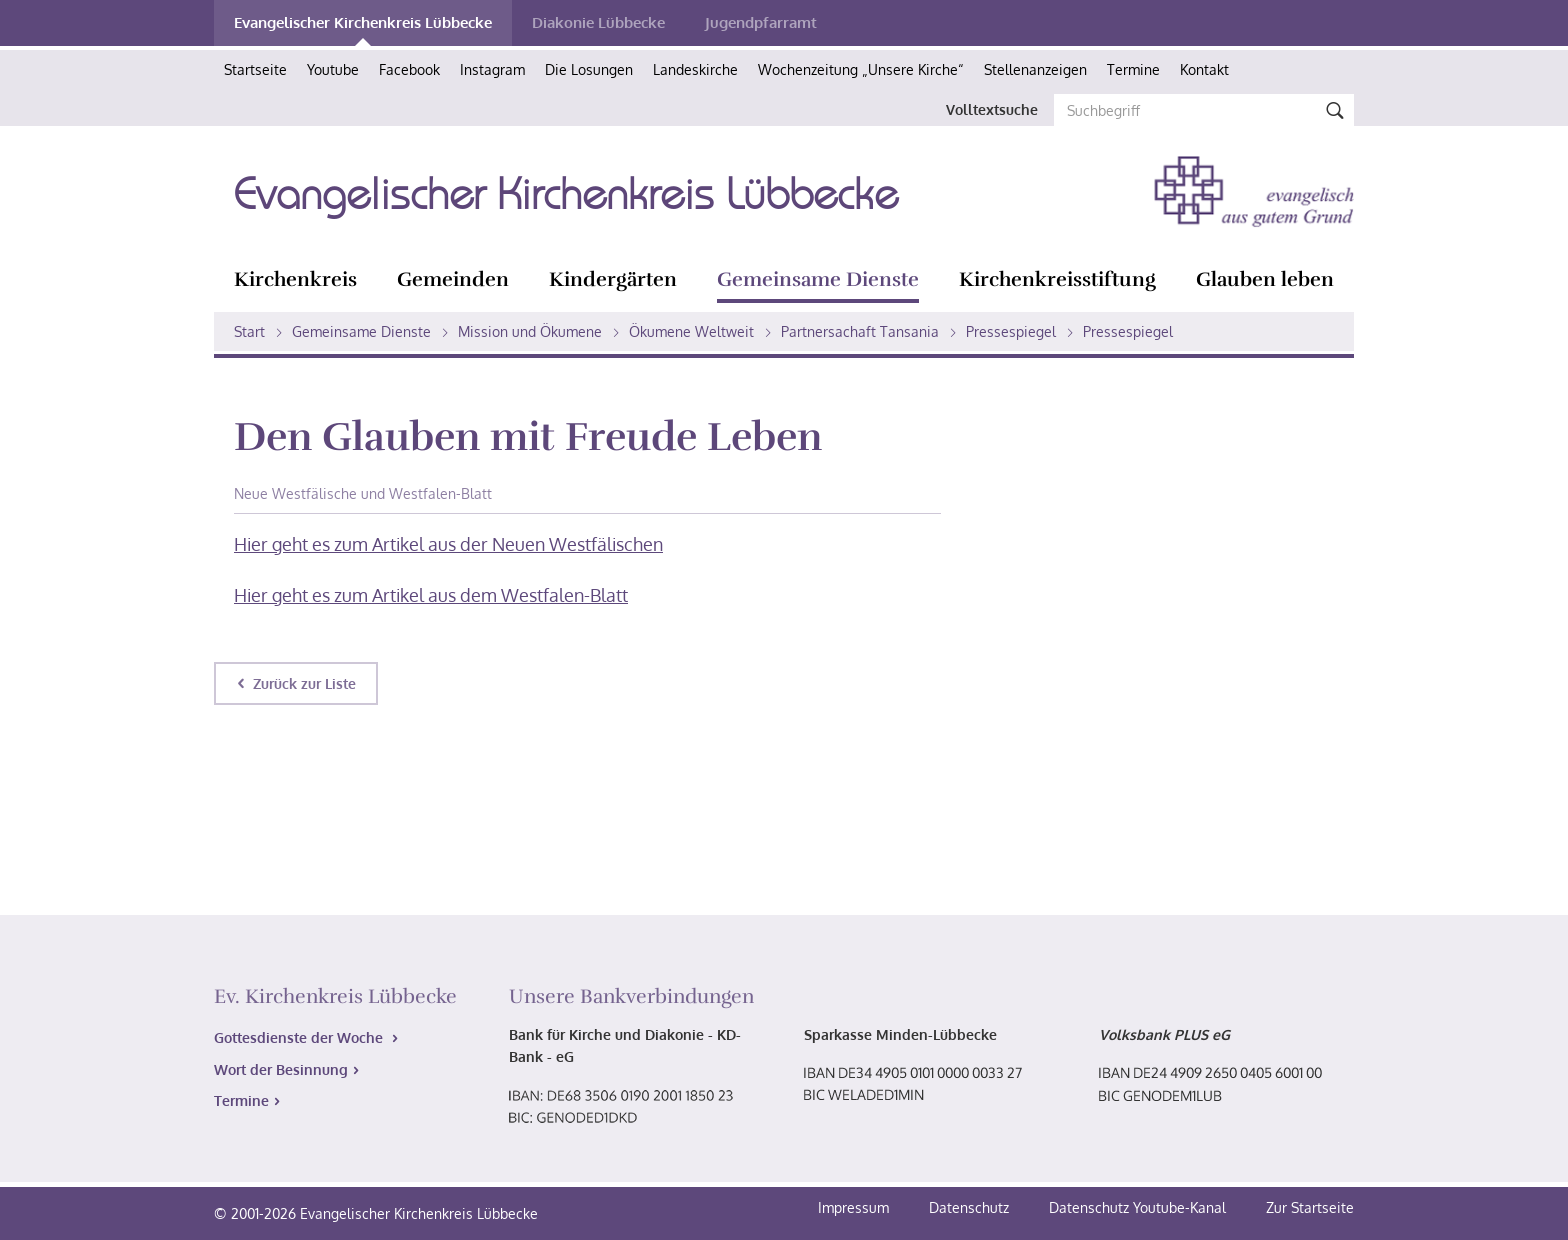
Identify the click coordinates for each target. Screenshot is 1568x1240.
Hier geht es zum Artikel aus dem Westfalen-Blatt (431, 595)
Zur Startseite (1310, 1207)
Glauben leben (1265, 279)
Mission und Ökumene (530, 331)
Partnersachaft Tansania (860, 331)
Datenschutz (971, 1207)
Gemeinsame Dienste (818, 279)
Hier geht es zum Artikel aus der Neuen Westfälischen (448, 544)
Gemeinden (453, 279)
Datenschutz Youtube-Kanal (1137, 1207)
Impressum (855, 1207)
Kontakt (1204, 69)
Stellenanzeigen (1035, 69)
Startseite (255, 69)
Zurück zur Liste (304, 683)
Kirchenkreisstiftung (1057, 279)
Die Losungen (589, 69)
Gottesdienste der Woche (300, 1037)
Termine (1133, 69)
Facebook (409, 69)
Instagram (492, 69)
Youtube (333, 69)
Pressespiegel (1011, 331)
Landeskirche (695, 69)
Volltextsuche (992, 109)
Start (249, 331)
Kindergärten (613, 279)
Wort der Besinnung (281, 1069)
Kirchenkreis (295, 279)
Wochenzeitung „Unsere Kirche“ (861, 69)
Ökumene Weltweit (691, 331)
